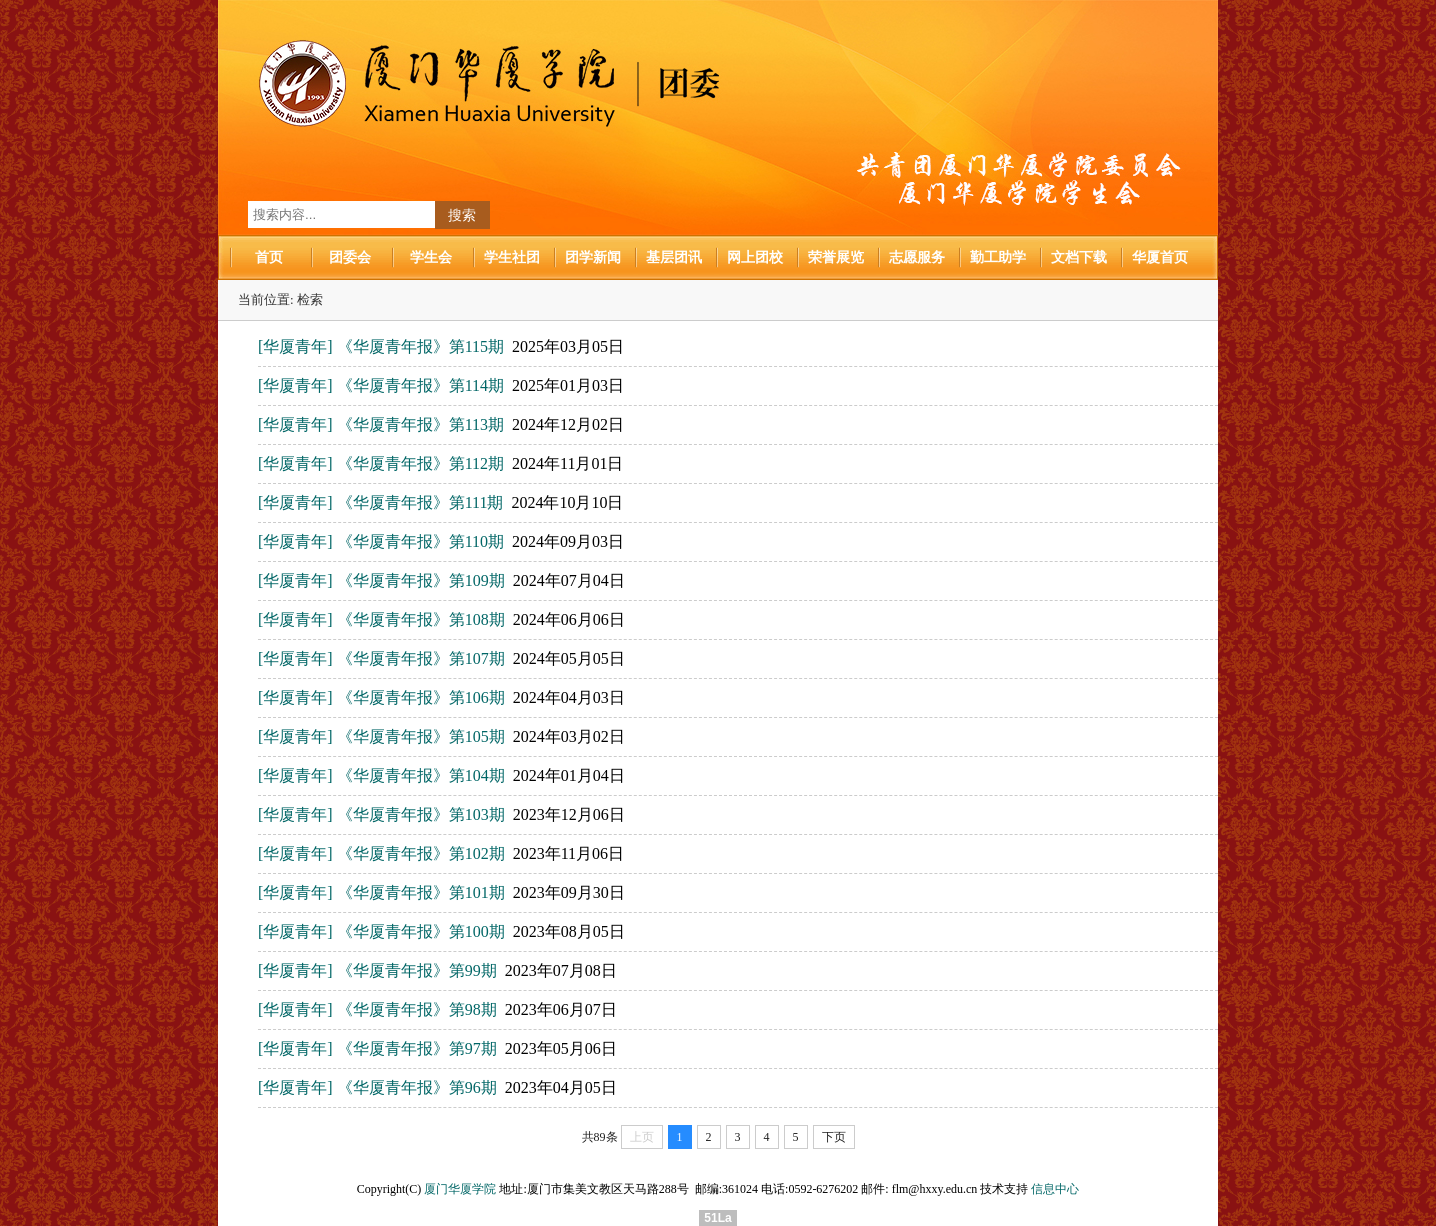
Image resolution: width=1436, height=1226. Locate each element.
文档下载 (1079, 257)
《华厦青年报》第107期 (421, 658)
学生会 (431, 257)
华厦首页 (1160, 257)
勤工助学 (998, 257)
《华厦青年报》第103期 (421, 814)
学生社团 (512, 257)
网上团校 (755, 257)
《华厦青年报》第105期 (421, 736)
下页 (834, 1137)
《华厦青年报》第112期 (420, 463)
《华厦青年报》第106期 (421, 697)
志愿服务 (917, 257)
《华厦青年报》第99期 (417, 970)
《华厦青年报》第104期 (421, 775)
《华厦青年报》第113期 (420, 424)
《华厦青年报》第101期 (421, 892)
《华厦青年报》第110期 (420, 541)
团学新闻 (593, 257)
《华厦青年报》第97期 (417, 1048)
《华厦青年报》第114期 (420, 385)
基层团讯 (674, 257)
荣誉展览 (836, 257)
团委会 (350, 257)
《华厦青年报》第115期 (420, 346)
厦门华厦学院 (460, 1189)
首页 (269, 257)
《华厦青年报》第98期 (417, 1009)
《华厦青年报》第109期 (421, 580)
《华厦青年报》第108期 (421, 619)
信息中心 (1055, 1189)
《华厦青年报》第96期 (417, 1087)
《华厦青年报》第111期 (420, 502)
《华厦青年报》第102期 (421, 853)
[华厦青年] (295, 346)
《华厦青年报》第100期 (421, 931)
